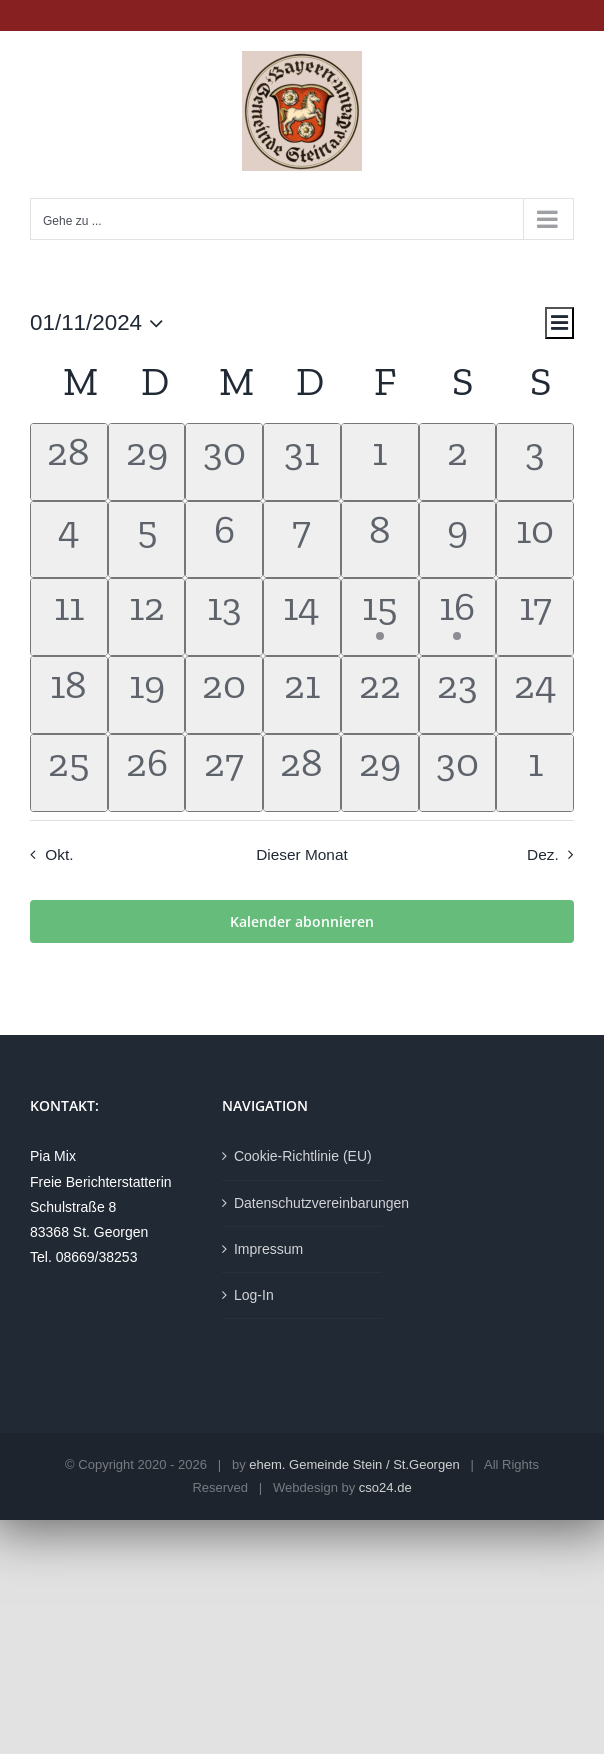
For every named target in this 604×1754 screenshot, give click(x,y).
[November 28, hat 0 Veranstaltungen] (302, 773)
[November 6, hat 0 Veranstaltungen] (224, 540)
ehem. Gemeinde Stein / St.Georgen (354, 1464)
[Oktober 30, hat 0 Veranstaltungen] (224, 462)
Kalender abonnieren (302, 921)
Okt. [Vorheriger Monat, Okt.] (59, 854)
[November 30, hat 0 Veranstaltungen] (458, 773)
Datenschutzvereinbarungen (303, 1203)
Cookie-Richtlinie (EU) (303, 1156)
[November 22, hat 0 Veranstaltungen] (380, 695)
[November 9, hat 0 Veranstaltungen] (458, 540)
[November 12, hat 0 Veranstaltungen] (147, 617)
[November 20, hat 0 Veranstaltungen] (224, 695)
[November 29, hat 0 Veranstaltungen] (380, 773)
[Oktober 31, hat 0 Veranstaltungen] (302, 462)
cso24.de (385, 1487)
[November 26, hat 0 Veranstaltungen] (147, 773)
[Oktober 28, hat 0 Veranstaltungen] (69, 462)
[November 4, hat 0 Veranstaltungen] (69, 540)
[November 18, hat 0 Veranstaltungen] (69, 695)
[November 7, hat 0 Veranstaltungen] (302, 540)
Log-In (254, 1295)
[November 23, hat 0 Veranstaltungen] (458, 695)
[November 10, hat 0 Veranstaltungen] (535, 540)
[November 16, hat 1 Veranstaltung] (458, 617)
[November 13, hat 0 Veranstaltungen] (224, 617)
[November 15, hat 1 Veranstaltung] (380, 617)
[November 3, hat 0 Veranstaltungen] (535, 462)
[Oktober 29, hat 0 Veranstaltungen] (147, 462)
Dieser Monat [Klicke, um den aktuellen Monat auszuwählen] (302, 854)
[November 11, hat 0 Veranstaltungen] (69, 617)
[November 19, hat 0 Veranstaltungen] (147, 695)
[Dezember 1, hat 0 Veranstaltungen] (535, 773)
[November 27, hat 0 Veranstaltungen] (224, 773)
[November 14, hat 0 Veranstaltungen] (302, 617)
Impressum (268, 1249)
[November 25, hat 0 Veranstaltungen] (69, 773)
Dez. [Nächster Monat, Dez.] (543, 854)
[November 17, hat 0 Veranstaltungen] (535, 617)
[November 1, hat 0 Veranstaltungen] (380, 462)
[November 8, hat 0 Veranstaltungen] (380, 540)
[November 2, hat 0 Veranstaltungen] (458, 462)
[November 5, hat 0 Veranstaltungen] (147, 540)
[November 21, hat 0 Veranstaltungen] (302, 695)
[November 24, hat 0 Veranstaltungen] (535, 695)
